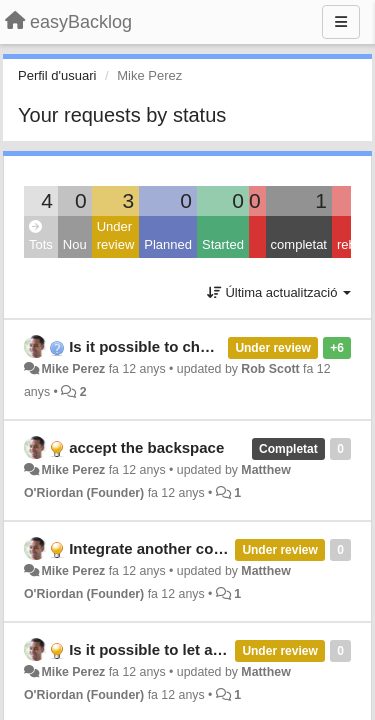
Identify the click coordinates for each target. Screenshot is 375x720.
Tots (41, 236)
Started (223, 244)
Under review (116, 236)
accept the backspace (146, 447)
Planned (168, 244)
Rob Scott (270, 369)
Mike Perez (73, 369)
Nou (75, 244)
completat (299, 244)
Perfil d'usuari (57, 75)
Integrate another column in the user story (219, 548)
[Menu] (341, 22)
